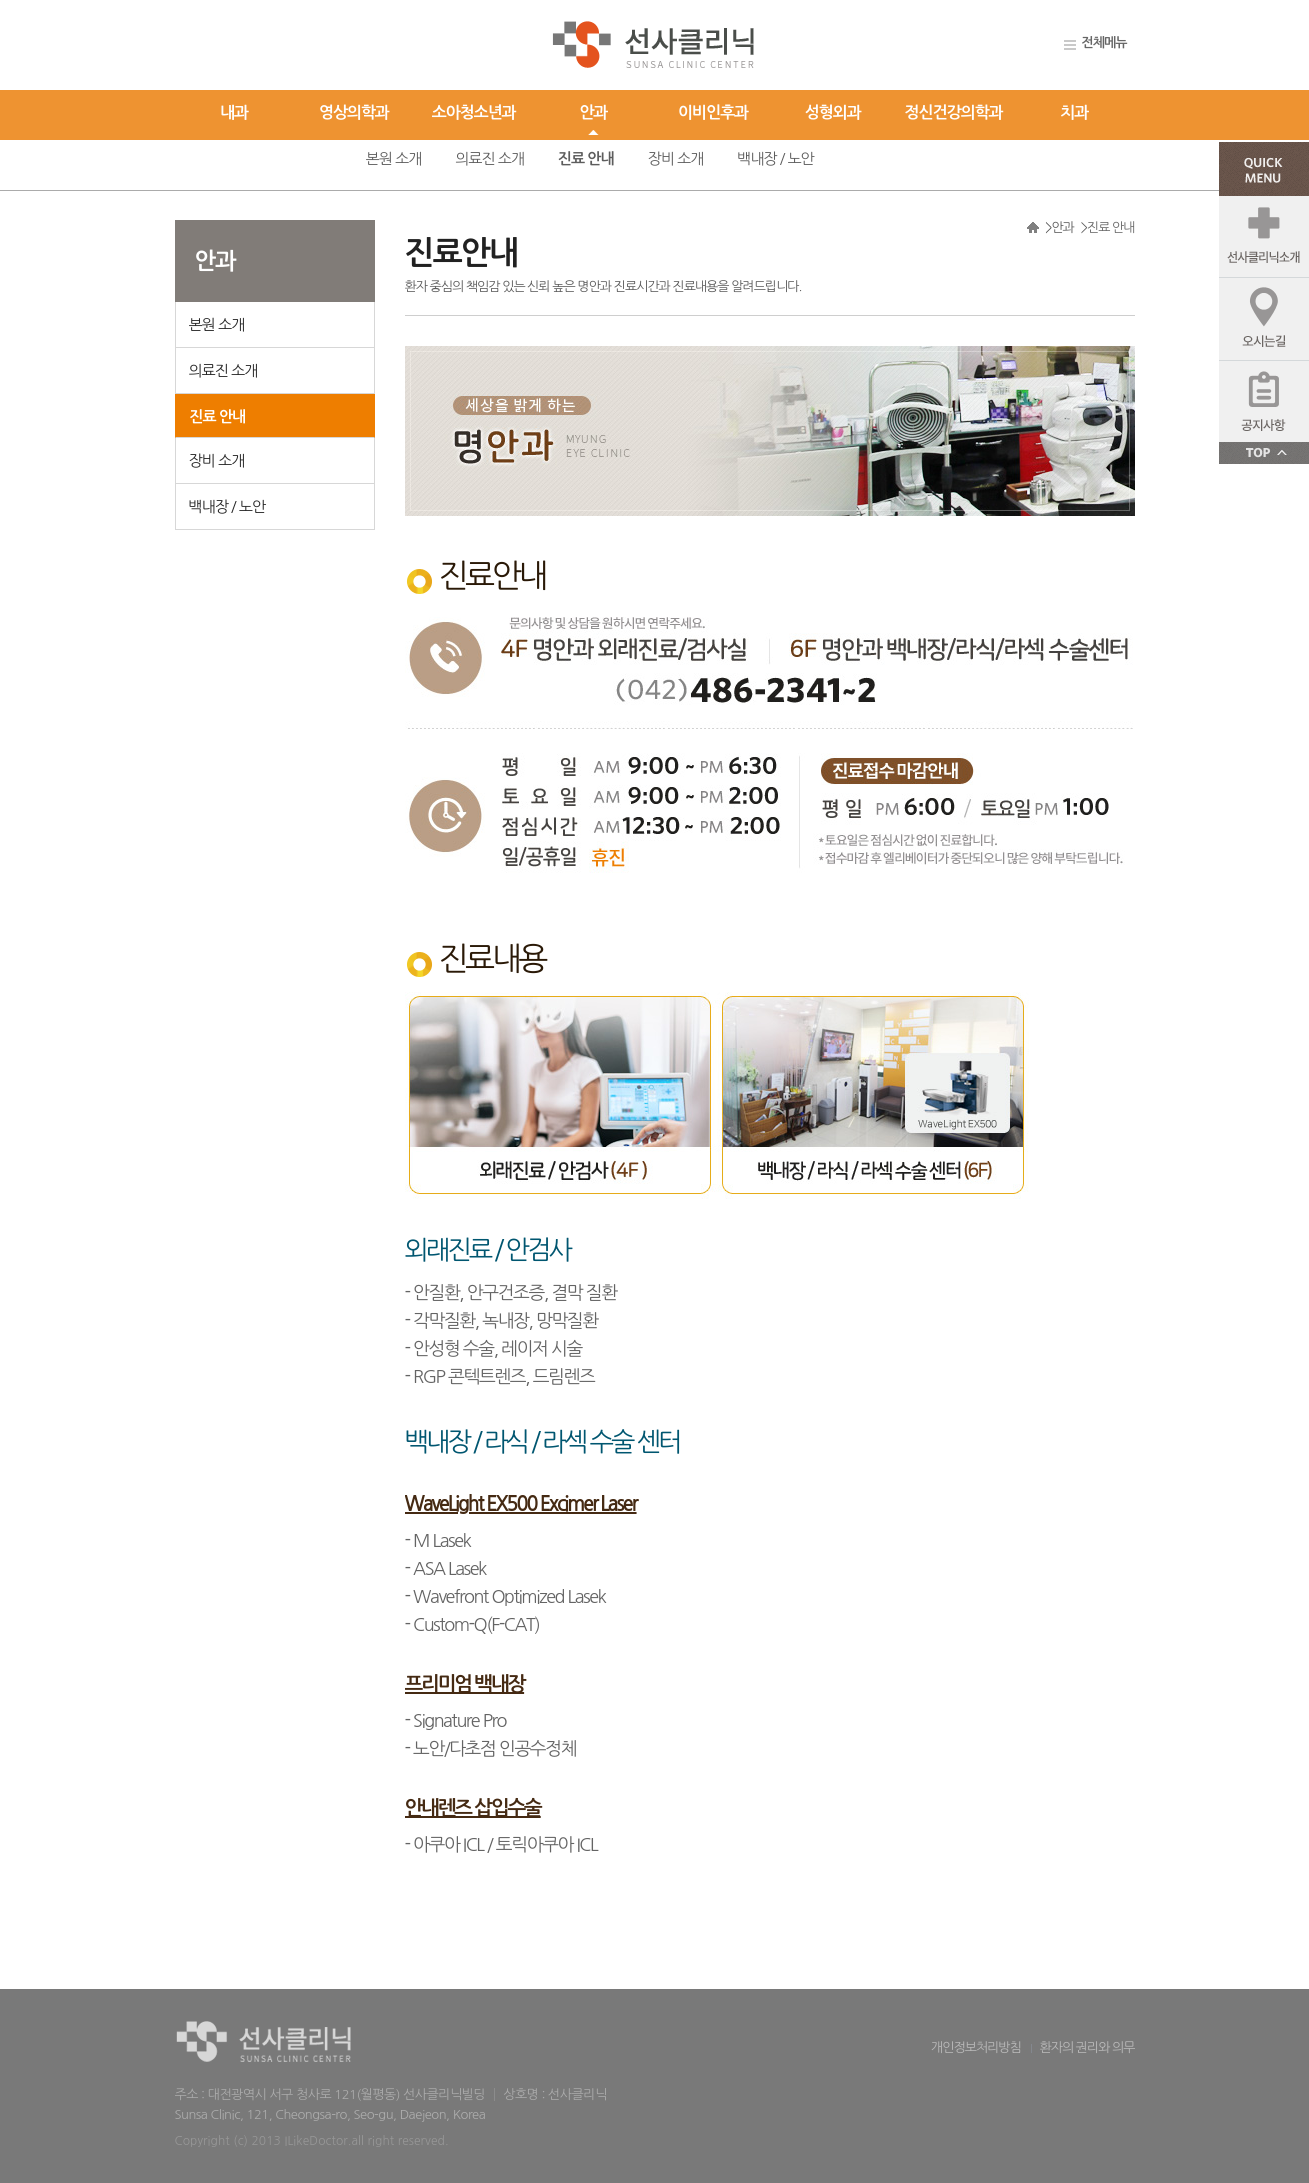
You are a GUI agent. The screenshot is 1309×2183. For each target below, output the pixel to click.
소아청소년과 (474, 112)
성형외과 (833, 112)
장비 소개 (676, 158)
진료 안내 (586, 158)
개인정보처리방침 (976, 2047)
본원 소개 (394, 158)
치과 (1075, 112)
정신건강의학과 (954, 112)
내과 (234, 112)
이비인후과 (713, 112)
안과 (593, 112)
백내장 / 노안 (775, 158)
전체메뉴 (1104, 42)
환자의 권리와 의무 (1086, 2047)
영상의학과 (354, 112)
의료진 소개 (489, 158)
